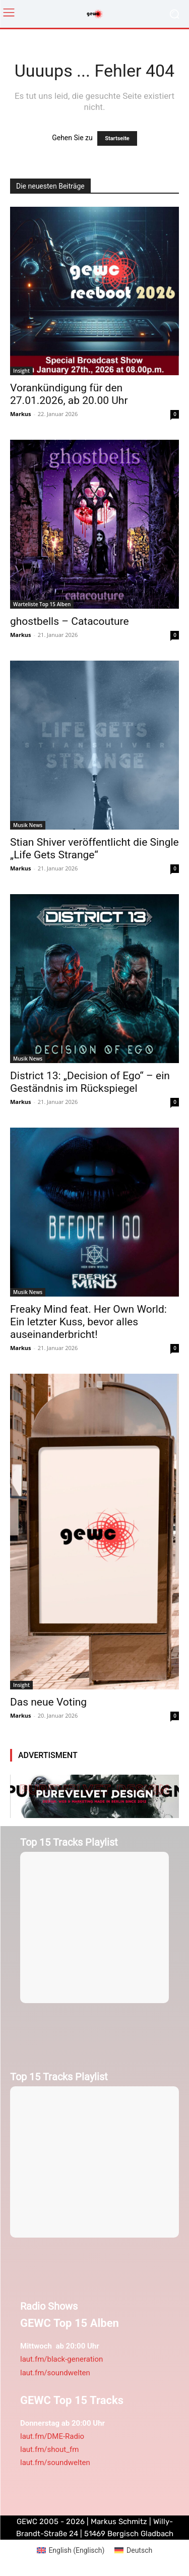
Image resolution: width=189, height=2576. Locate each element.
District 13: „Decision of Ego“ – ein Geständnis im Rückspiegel (90, 1082)
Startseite (117, 138)
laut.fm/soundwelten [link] (55, 2372)
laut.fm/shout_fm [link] (49, 2449)
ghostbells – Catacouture (69, 621)
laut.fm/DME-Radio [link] (52, 2436)
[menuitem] (71, 2550)
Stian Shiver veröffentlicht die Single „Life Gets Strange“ (94, 848)
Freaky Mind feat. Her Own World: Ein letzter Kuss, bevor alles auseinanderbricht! (88, 1321)
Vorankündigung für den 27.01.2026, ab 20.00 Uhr (69, 394)
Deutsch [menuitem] (139, 2550)
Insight (21, 370)
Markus (20, 414)
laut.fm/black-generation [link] (61, 2359)
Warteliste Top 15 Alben (42, 604)
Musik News (27, 825)
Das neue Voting (48, 1702)
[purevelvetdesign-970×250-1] (94, 1796)
